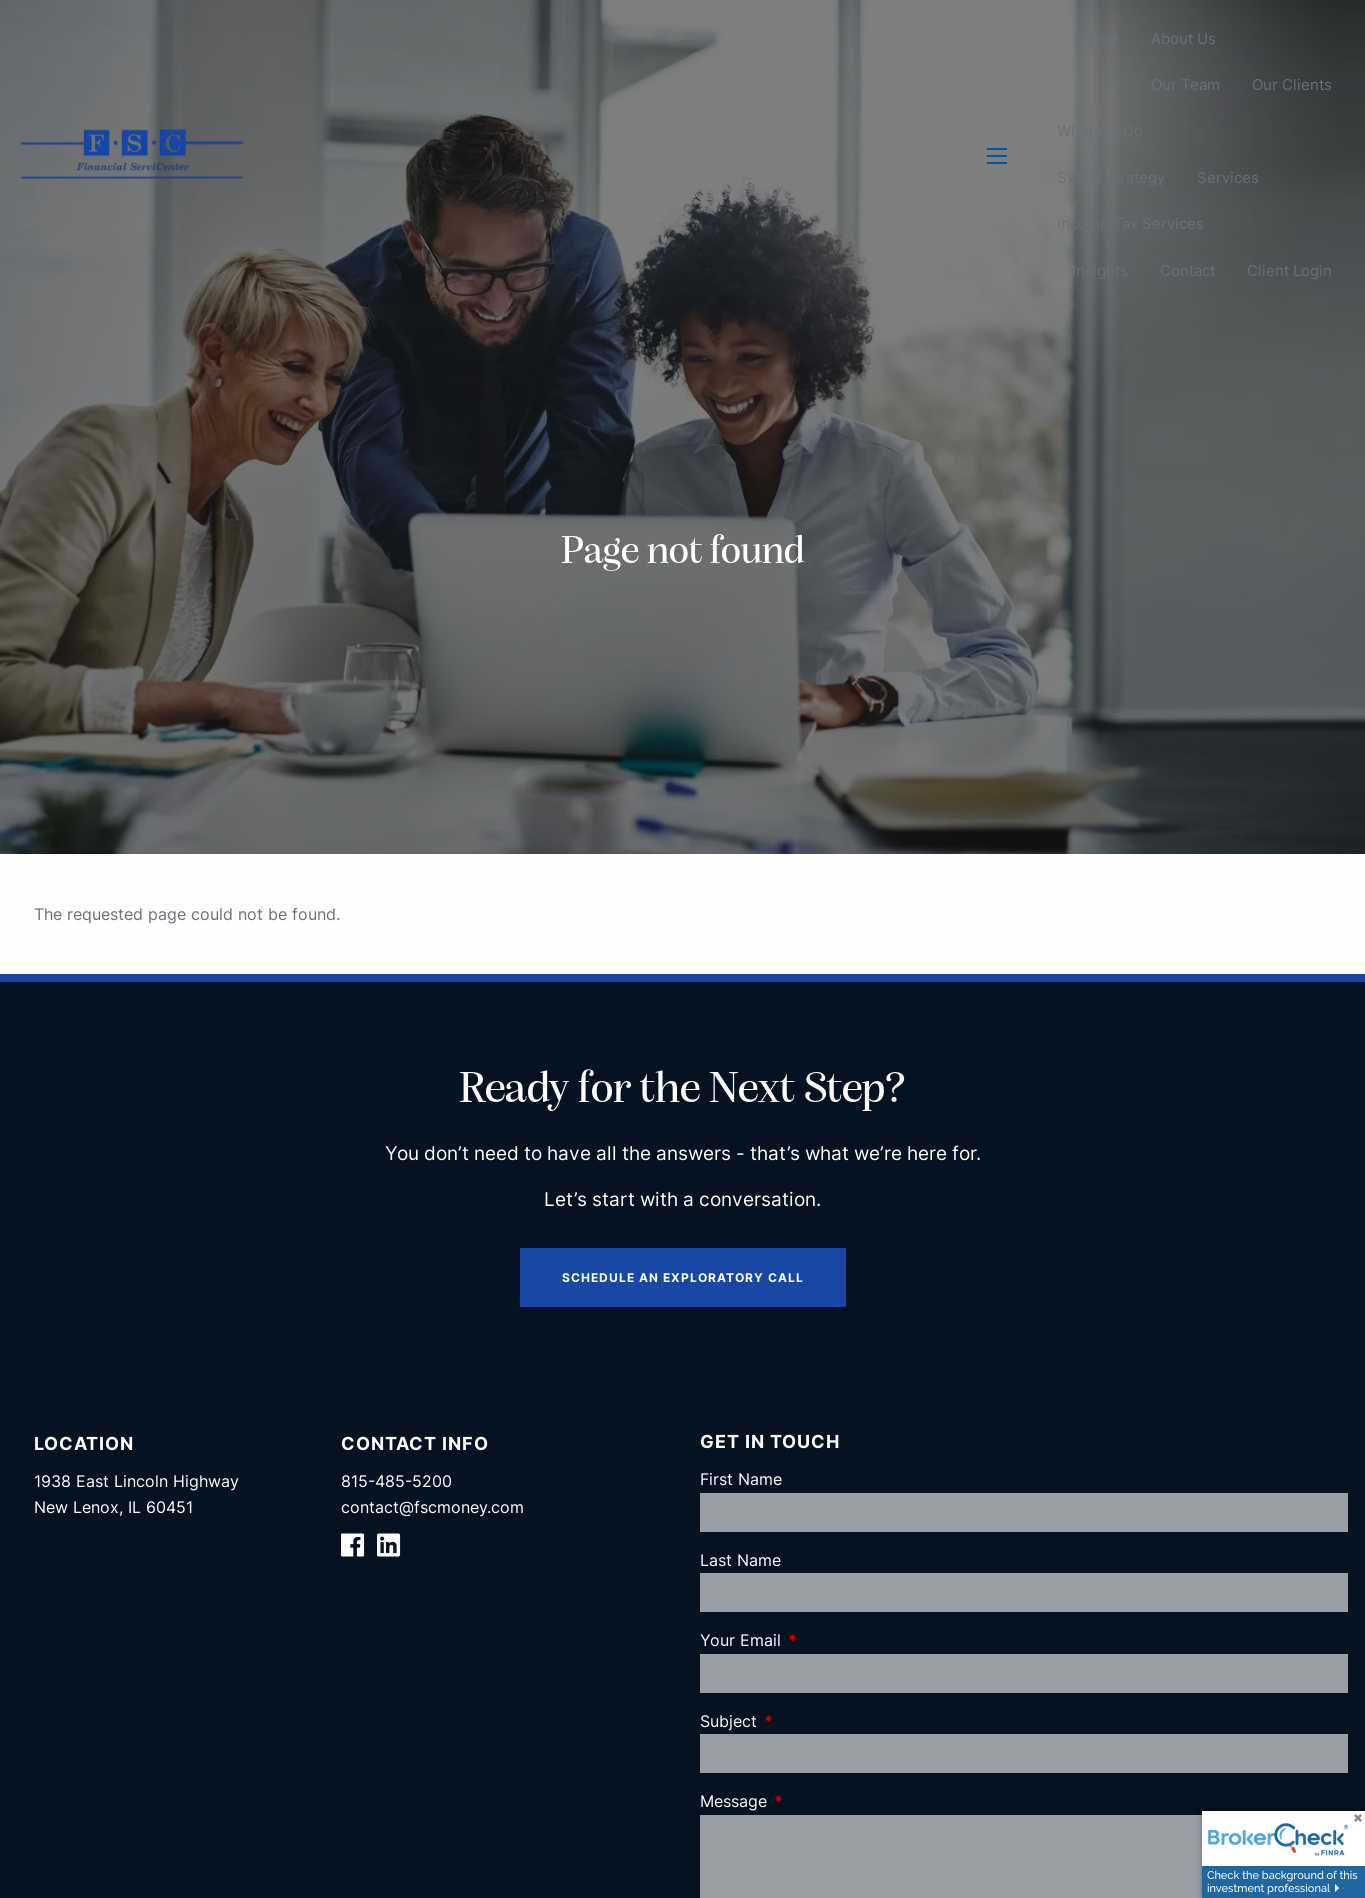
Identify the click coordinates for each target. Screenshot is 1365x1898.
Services (1228, 177)
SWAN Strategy (1111, 177)
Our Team (1185, 85)
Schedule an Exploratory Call (683, 1277)
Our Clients (1292, 85)
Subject (810, 1721)
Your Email (822, 1640)
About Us (1183, 38)
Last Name (740, 1560)
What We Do (1100, 131)
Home (1098, 38)
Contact (1187, 270)
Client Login (1289, 270)
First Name (741, 1479)
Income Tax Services (1130, 224)
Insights (1100, 270)
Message (815, 1801)
